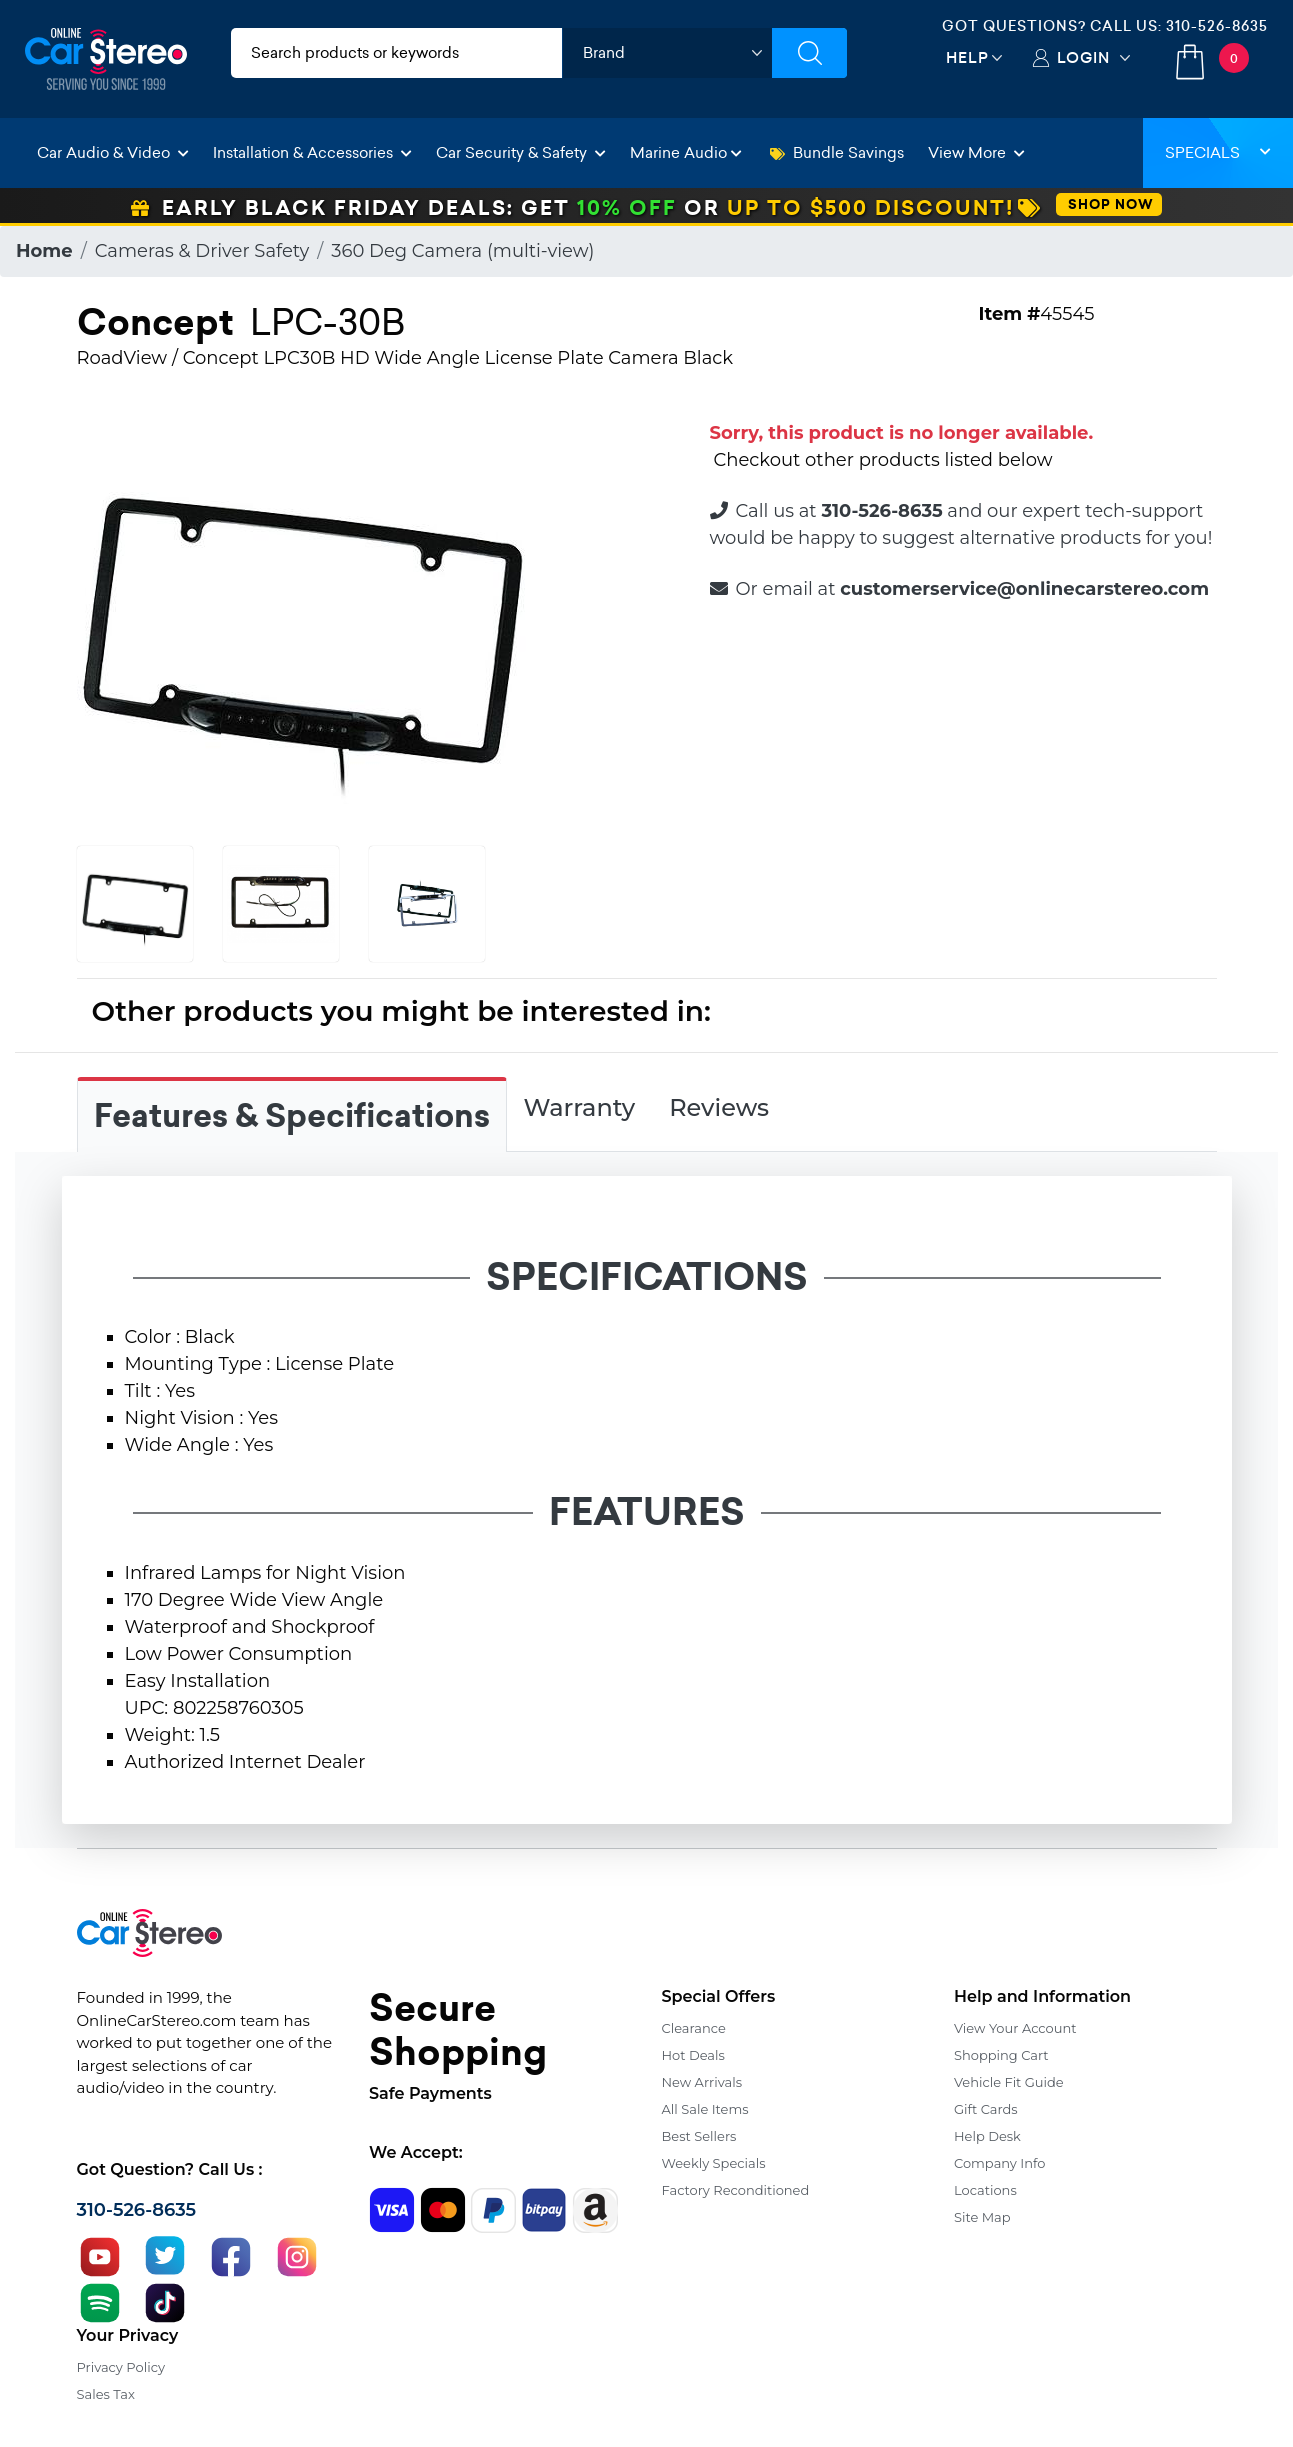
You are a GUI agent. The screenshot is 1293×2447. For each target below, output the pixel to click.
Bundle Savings (837, 152)
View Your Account (1015, 2028)
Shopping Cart (1001, 2055)
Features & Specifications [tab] (292, 1116)
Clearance (694, 2028)
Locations (985, 2190)
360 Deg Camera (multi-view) (462, 251)
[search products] (397, 53)
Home (44, 251)
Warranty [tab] (580, 1107)
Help (967, 57)
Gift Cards (986, 2109)
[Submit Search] (809, 53)
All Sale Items (705, 2109)
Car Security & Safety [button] (521, 152)
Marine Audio (686, 152)
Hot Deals (693, 2055)
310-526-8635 (1217, 26)
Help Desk (987, 2136)
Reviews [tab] (719, 1107)
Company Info (999, 2163)
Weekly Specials (714, 2163)
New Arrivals (702, 2082)
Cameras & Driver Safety (202, 251)
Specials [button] (1218, 152)
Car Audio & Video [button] (113, 152)
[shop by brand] (667, 53)
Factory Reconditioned (736, 2190)
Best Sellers (699, 2136)
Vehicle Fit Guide (1009, 2082)
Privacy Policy (121, 2367)
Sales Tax (106, 2394)
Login (1083, 57)
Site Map (982, 2217)
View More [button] (976, 152)
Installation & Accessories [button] (312, 152)
